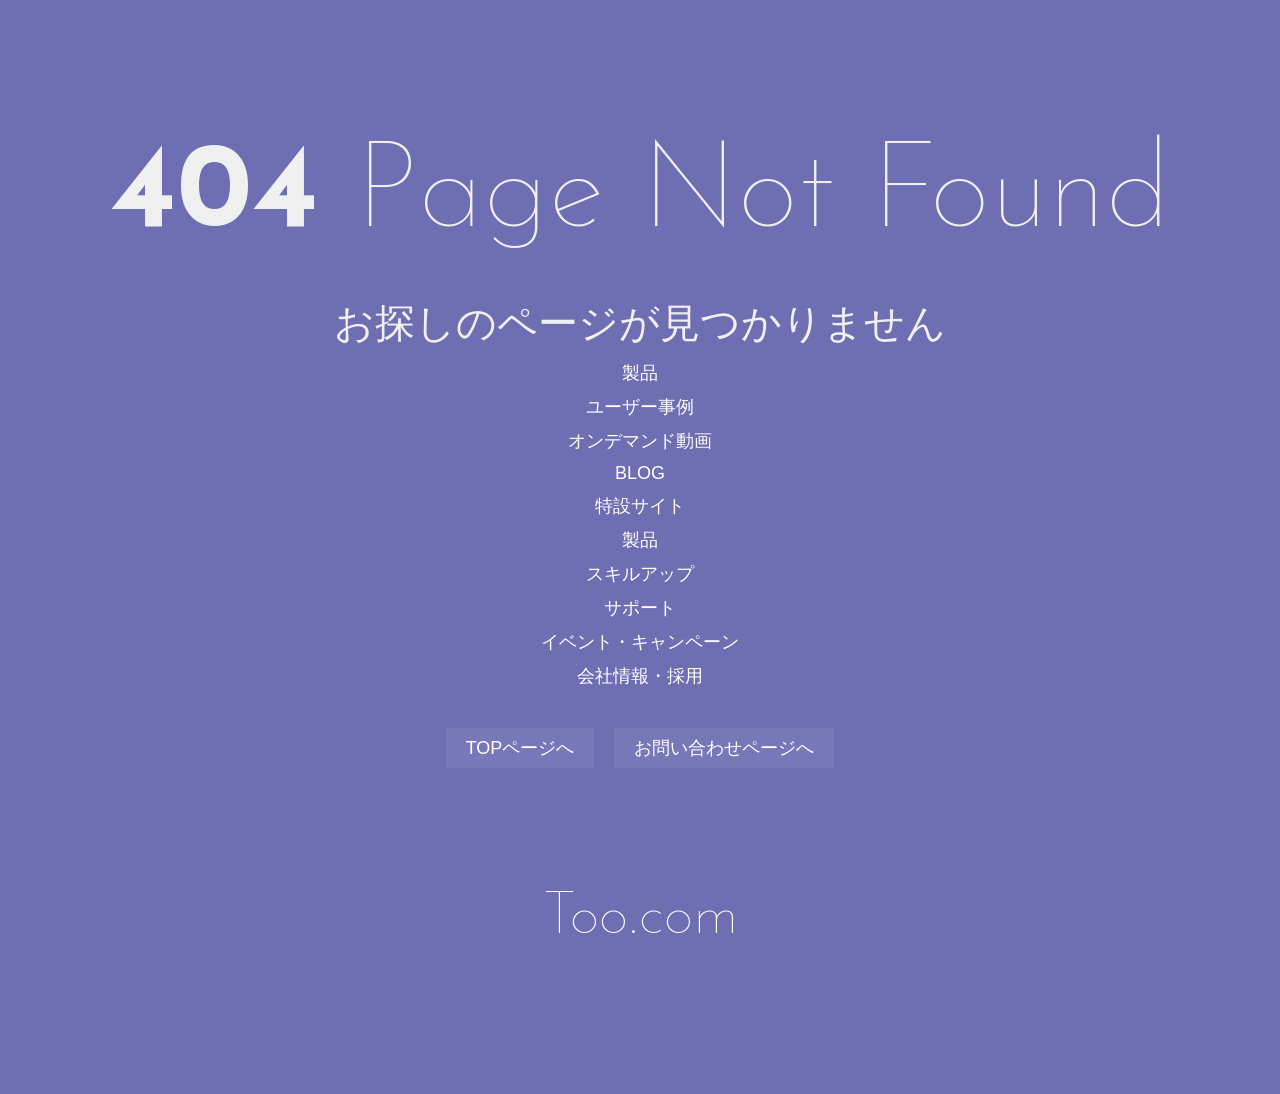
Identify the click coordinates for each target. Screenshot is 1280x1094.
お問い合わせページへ (724, 748)
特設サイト (640, 506)
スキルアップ (640, 574)
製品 (640, 373)
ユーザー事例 (640, 407)
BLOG (640, 473)
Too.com (640, 918)
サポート (640, 608)
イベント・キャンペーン (640, 642)
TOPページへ (520, 748)
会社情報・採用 (640, 676)
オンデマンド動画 (640, 441)
